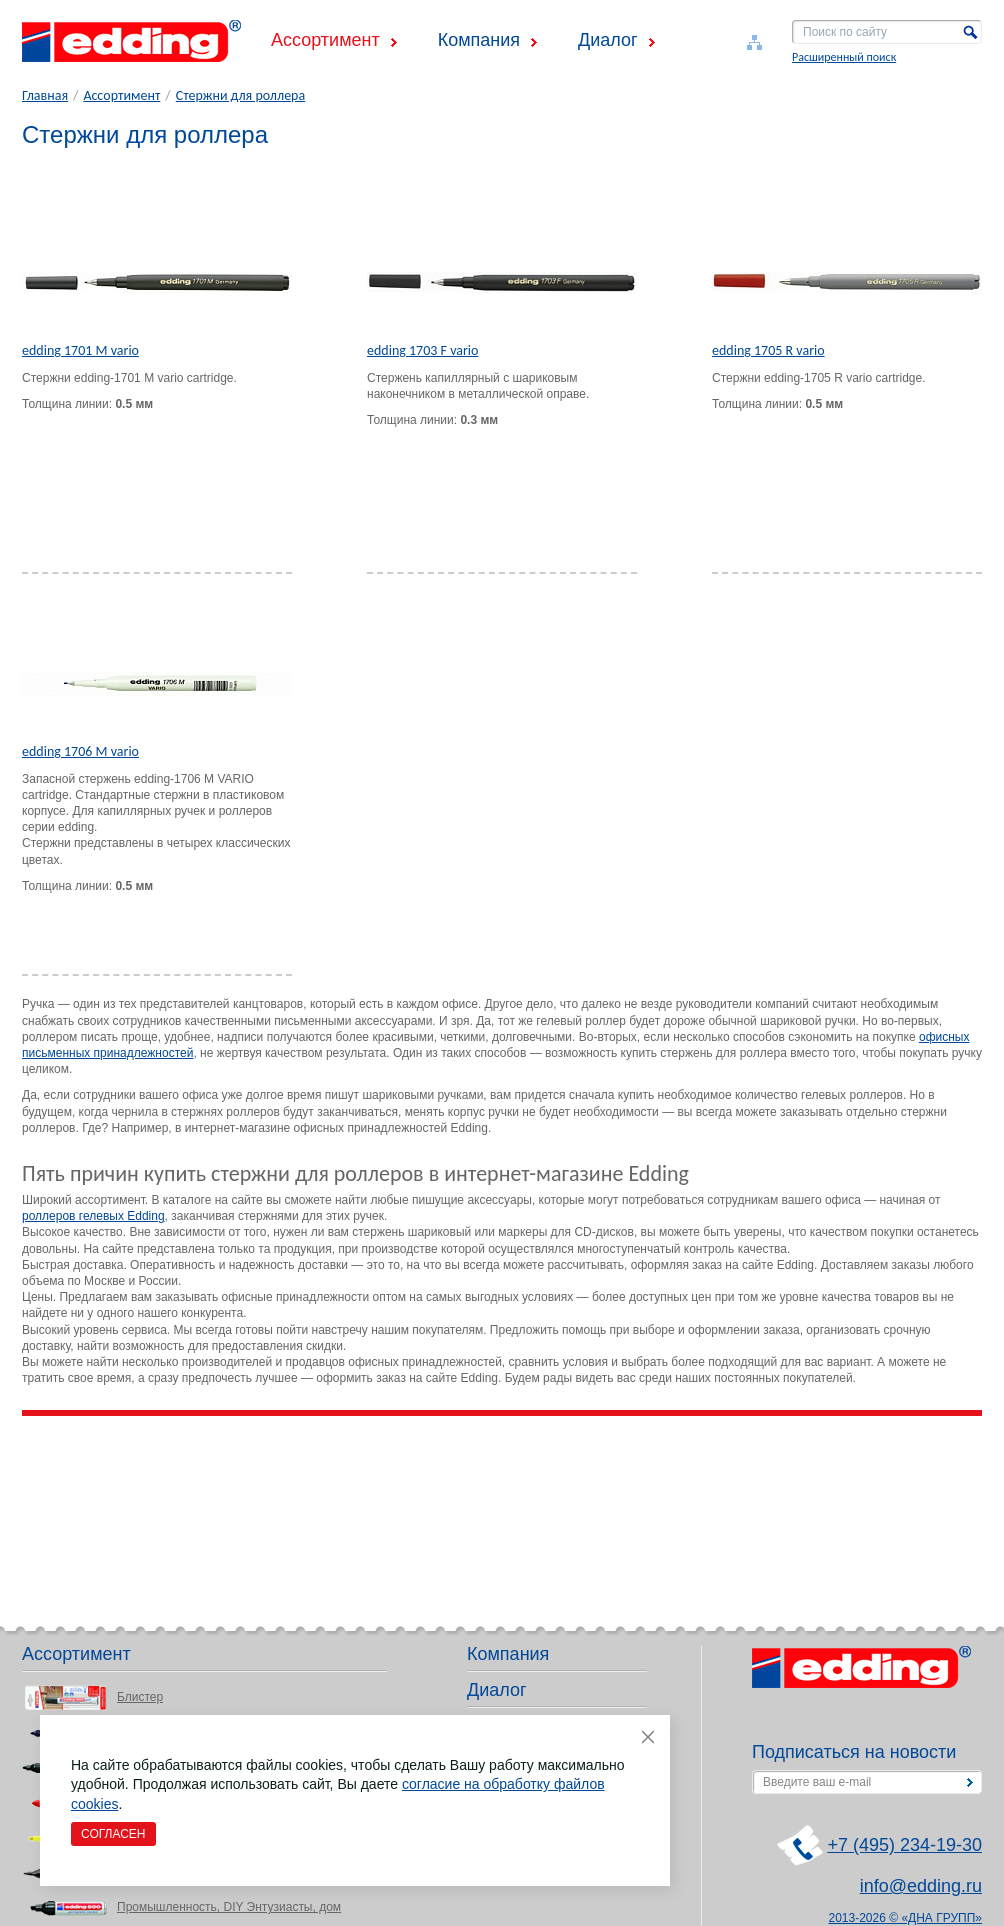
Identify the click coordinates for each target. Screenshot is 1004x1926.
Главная (45, 95)
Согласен (113, 1834)
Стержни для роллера (240, 95)
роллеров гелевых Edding (93, 1216)
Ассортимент (325, 40)
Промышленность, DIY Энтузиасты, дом (229, 1907)
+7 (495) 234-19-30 (904, 1845)
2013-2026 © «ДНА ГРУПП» (906, 1918)
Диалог (608, 40)
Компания (479, 40)
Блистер (140, 1697)
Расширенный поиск (844, 57)
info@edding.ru (921, 1886)
